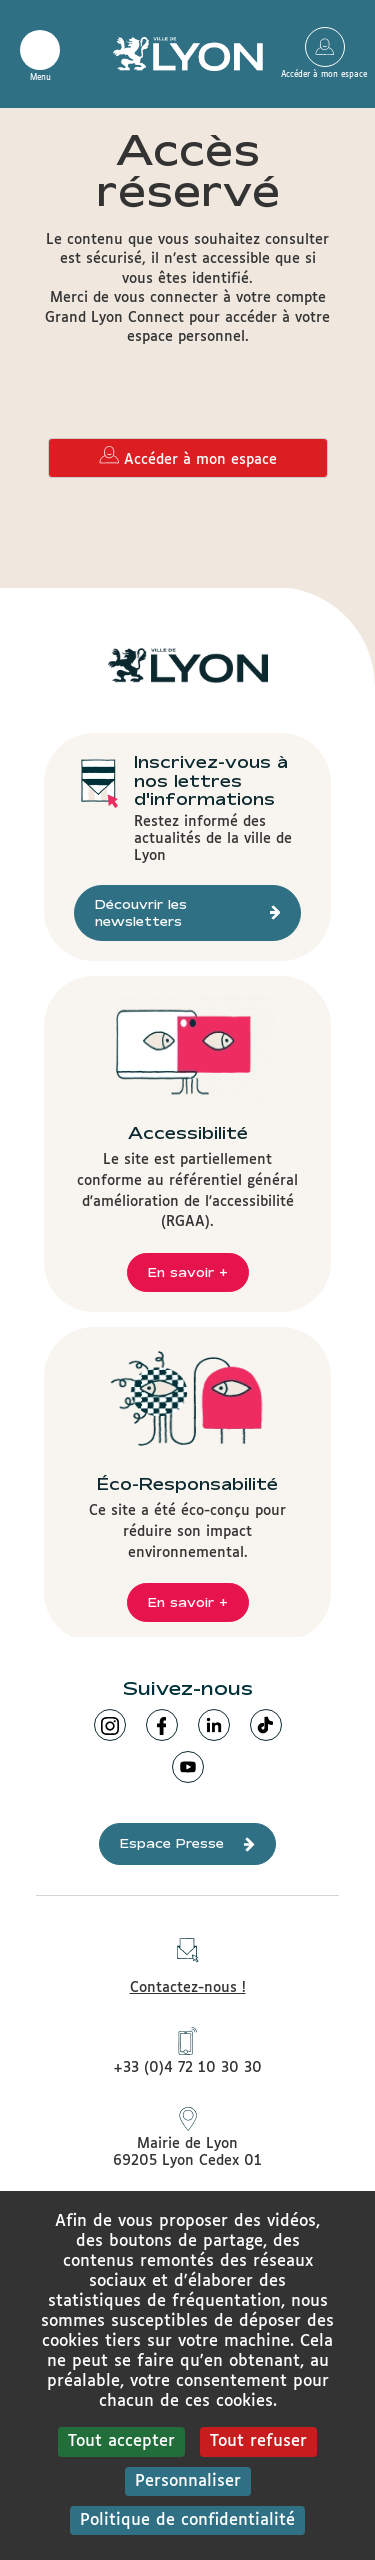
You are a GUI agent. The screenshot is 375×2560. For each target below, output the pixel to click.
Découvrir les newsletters (188, 912)
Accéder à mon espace (324, 47)
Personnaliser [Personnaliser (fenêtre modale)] (188, 2481)
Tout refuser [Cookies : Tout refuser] (258, 2441)
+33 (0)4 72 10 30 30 (187, 2051)
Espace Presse (187, 1843)
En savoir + (188, 1272)
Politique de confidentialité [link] (187, 2520)
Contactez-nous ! (188, 1960)
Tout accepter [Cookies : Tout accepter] (121, 2441)
